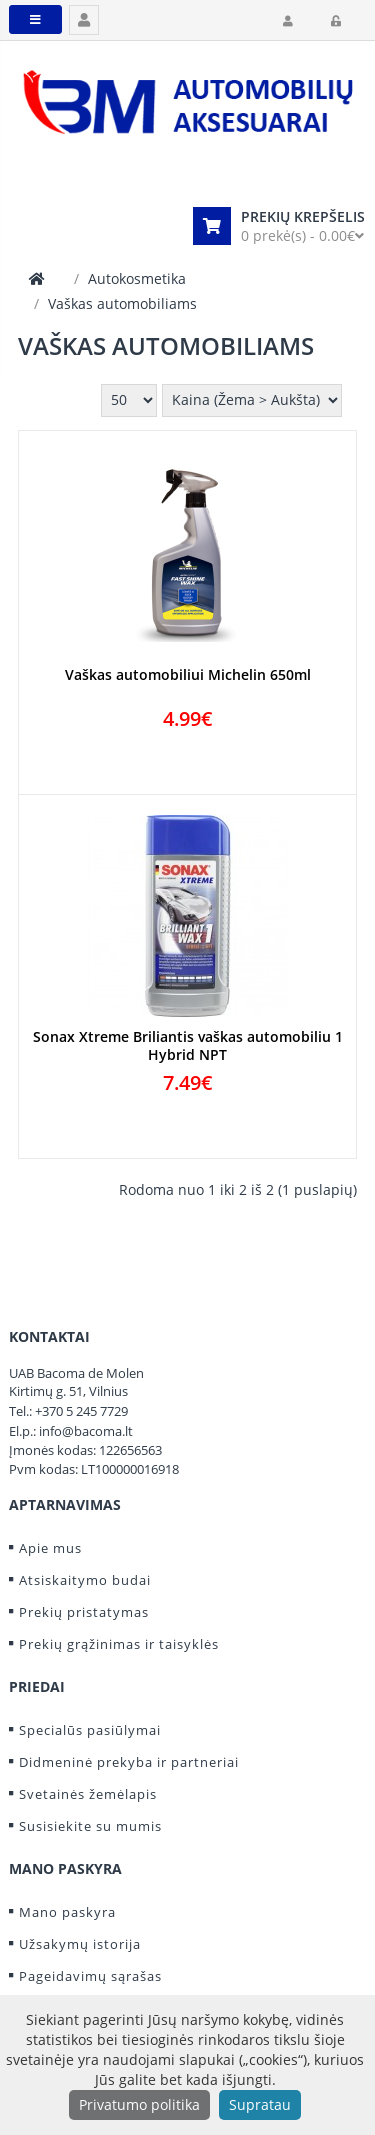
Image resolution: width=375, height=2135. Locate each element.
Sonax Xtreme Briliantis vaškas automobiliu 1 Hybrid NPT (188, 1046)
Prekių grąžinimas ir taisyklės (119, 1644)
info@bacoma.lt (86, 1431)
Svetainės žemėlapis (88, 1794)
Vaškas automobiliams (122, 303)
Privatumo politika (139, 2104)
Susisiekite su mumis (90, 1826)
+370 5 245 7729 (81, 1411)
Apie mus (50, 1548)
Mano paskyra (67, 1912)
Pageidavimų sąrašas (90, 1976)
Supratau (260, 2104)
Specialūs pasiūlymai (90, 1730)
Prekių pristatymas (84, 1612)
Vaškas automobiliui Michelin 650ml (188, 675)
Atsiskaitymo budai (85, 1580)
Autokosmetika (137, 278)
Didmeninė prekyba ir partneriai (129, 1762)
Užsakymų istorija (80, 1944)
